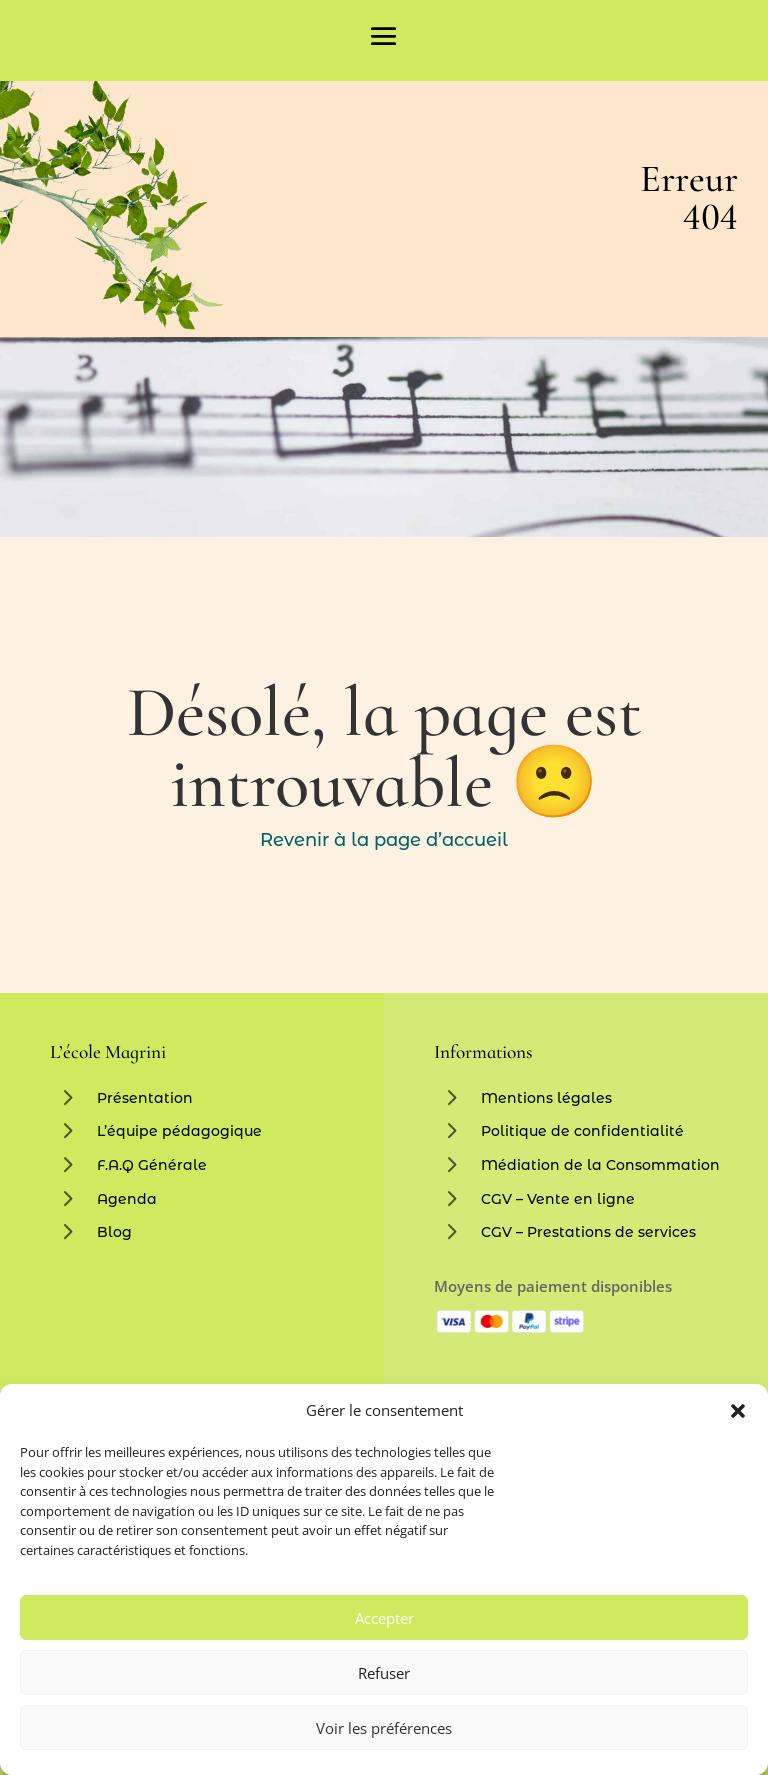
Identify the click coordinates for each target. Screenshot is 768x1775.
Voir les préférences (384, 1728)
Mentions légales (546, 1098)
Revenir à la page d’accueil (384, 840)
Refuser (384, 1673)
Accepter (384, 1618)
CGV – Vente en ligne (558, 1199)
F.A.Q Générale (152, 1165)
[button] (738, 1411)
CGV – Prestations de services (588, 1232)
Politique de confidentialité (582, 1131)
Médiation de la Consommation (600, 1165)
